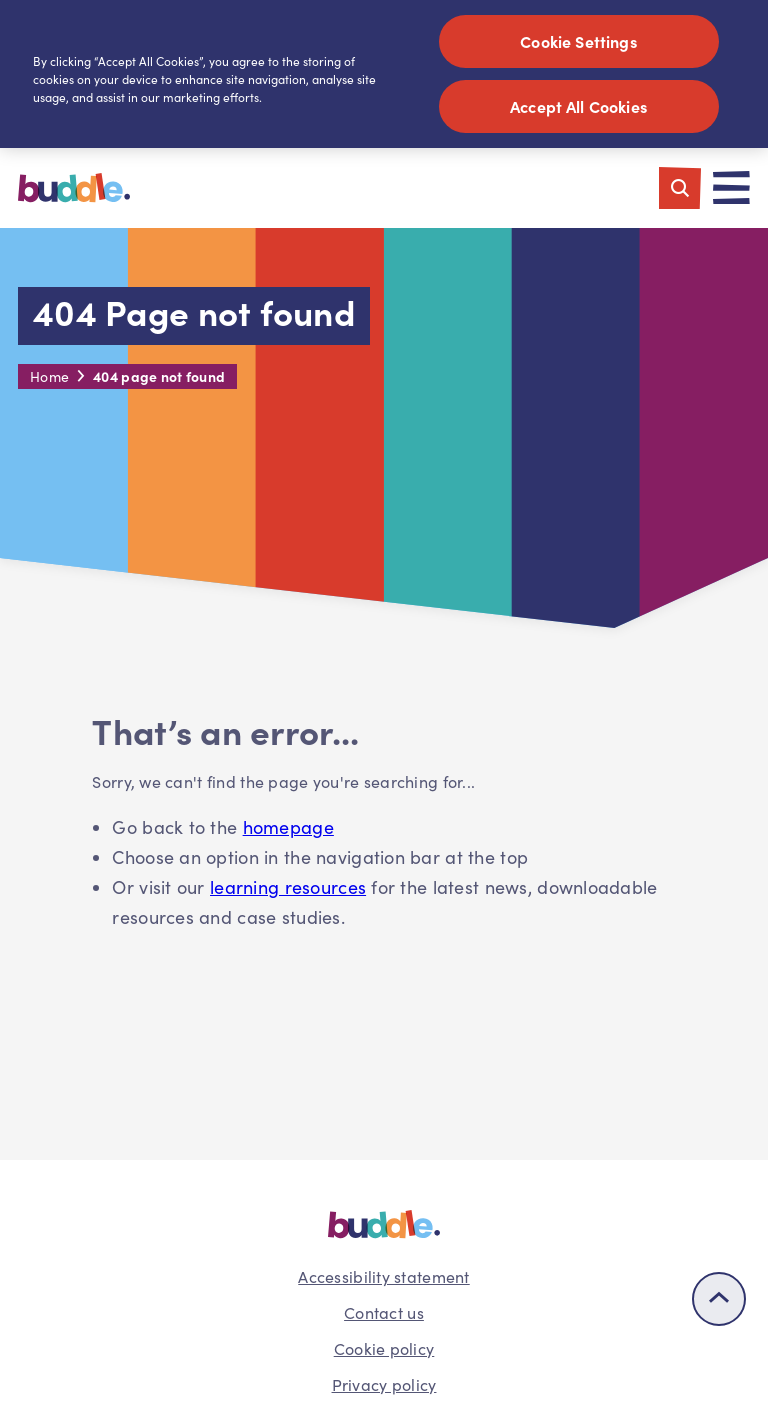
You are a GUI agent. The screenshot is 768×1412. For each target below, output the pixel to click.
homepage (288, 827)
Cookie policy (384, 1348)
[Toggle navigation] (731, 188)
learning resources (288, 887)
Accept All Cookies (578, 106)
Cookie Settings (578, 41)
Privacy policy (384, 1384)
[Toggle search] (680, 188)
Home (49, 376)
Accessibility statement (383, 1276)
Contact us (384, 1312)
